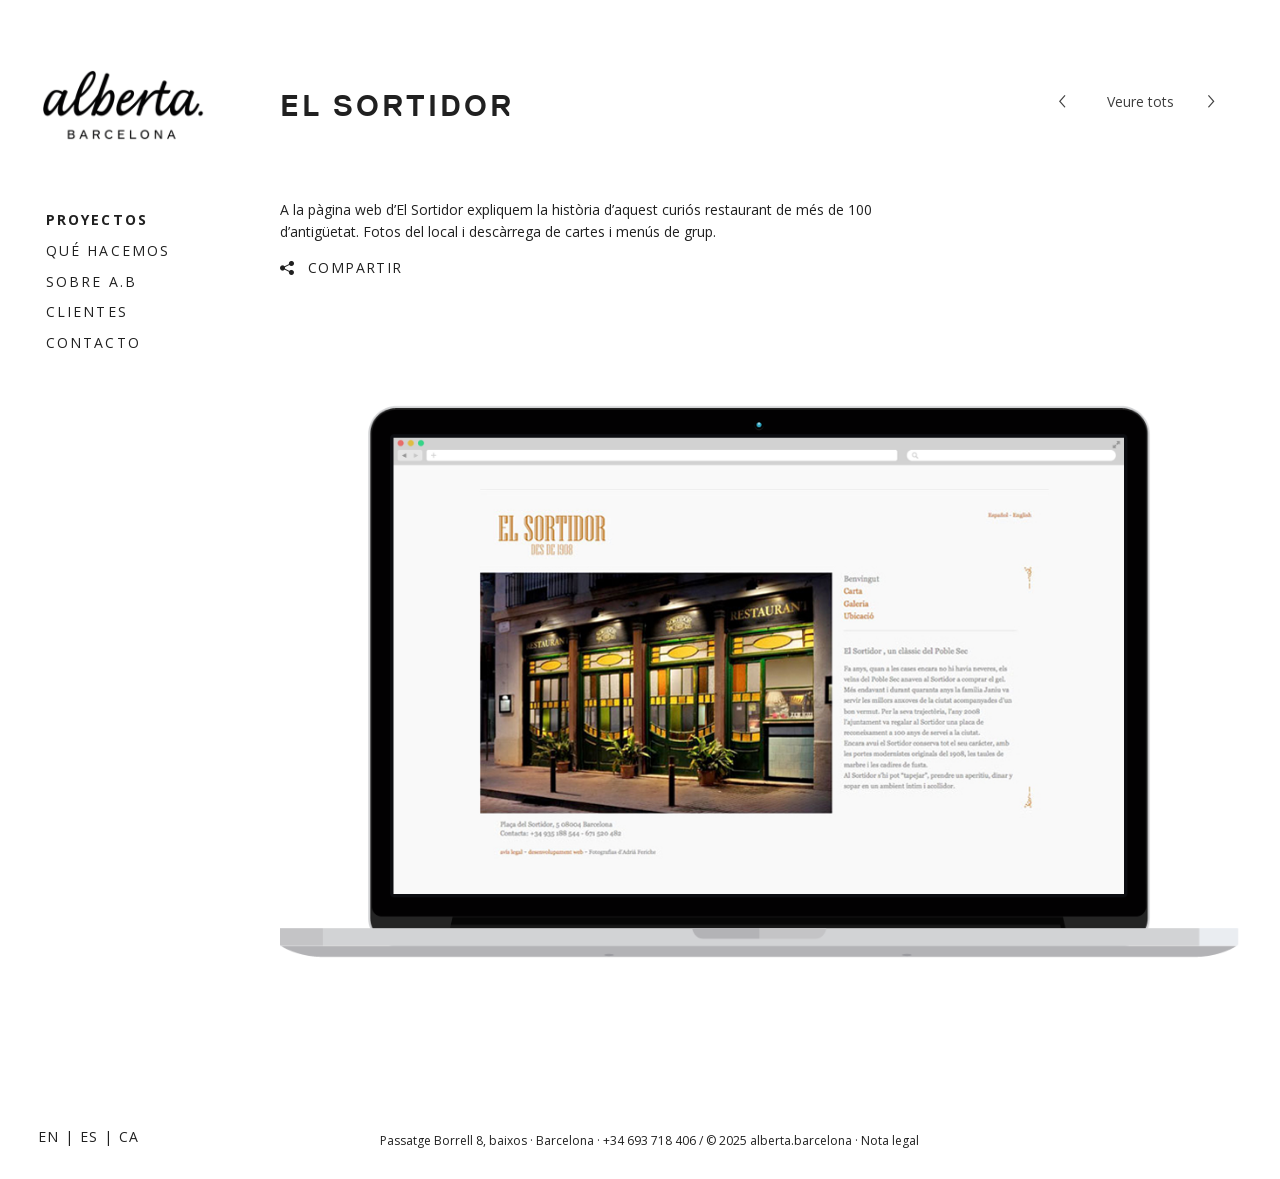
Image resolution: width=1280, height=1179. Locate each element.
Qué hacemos (108, 250)
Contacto (93, 342)
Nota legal (890, 1140)
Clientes (87, 311)
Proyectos (97, 219)
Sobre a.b (91, 281)
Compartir (355, 267)
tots (1140, 101)
